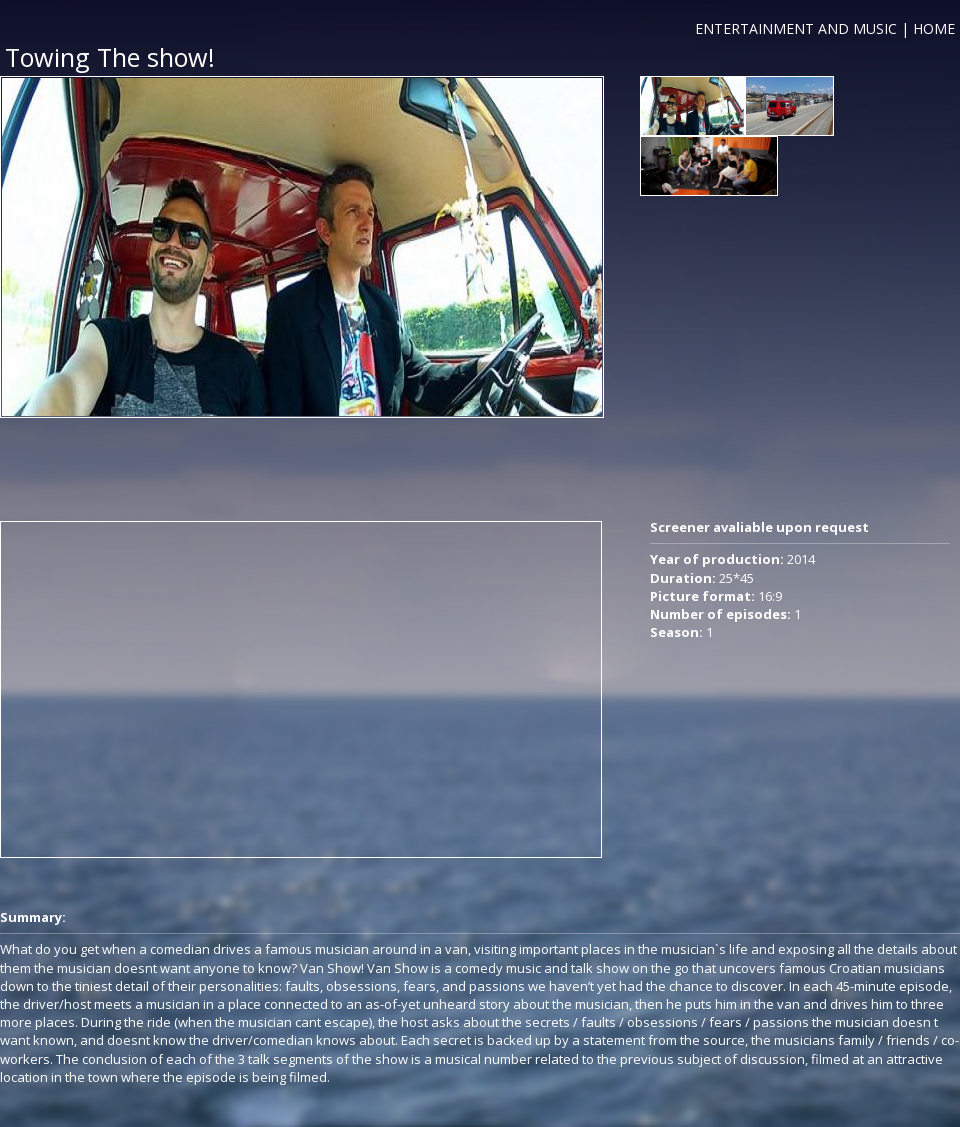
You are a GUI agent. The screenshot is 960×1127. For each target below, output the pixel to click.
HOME (934, 28)
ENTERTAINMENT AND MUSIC (796, 28)
